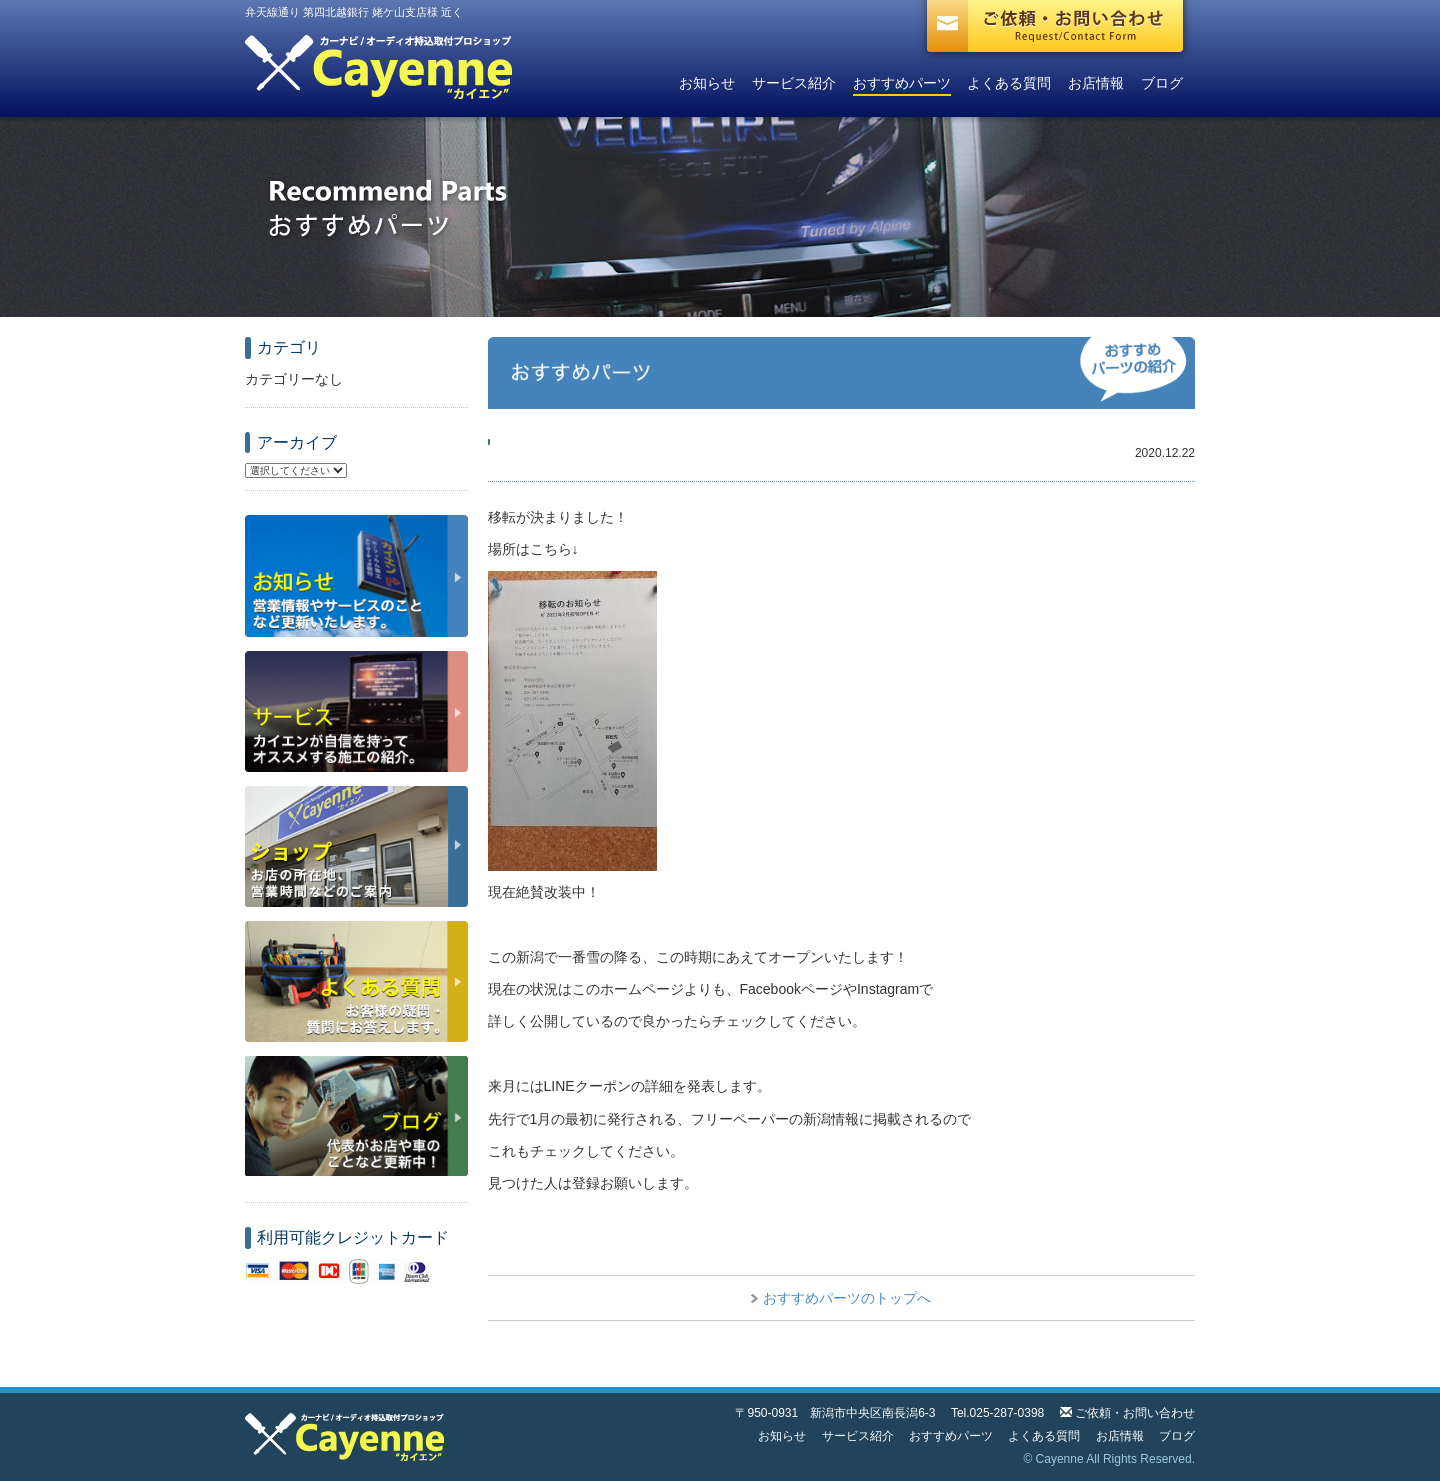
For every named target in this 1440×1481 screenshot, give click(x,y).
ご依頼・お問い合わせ (1135, 1413)
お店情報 (1096, 83)
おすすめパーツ (902, 83)
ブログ (1162, 83)
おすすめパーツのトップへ (847, 1298)
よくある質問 (1009, 83)
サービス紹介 (794, 83)
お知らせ (707, 83)
